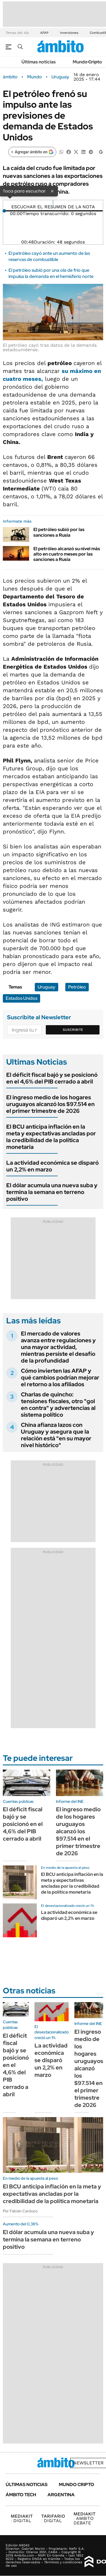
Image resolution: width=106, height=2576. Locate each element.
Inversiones (69, 33)
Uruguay (60, 77)
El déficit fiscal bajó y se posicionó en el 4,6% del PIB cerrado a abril (52, 1078)
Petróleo (77, 987)
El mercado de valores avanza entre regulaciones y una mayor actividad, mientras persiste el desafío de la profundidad (58, 1347)
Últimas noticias (38, 62)
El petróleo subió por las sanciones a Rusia (59, 532)
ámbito (10, 77)
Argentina (61, 2495)
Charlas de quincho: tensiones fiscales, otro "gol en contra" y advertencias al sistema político (58, 1404)
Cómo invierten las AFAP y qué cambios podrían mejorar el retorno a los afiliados (60, 1377)
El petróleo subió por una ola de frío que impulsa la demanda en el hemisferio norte (51, 273)
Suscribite (73, 1030)
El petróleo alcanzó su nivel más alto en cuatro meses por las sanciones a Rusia (66, 554)
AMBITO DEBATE (84, 2518)
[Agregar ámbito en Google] (32, 152)
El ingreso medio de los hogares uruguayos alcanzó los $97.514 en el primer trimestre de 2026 (50, 1104)
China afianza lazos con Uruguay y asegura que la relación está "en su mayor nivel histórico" (56, 1435)
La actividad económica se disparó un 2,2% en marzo (52, 1166)
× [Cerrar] (52, 190)
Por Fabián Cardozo (20, 2211)
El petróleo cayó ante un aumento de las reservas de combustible (49, 256)
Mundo (34, 77)
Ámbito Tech (21, 2495)
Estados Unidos (21, 998)
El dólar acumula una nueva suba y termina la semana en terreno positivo (52, 1192)
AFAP (44, 33)
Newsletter (88, 2463)
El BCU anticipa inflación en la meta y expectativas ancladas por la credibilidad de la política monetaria (51, 1137)
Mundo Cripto (87, 62)
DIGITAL (22, 2518)
